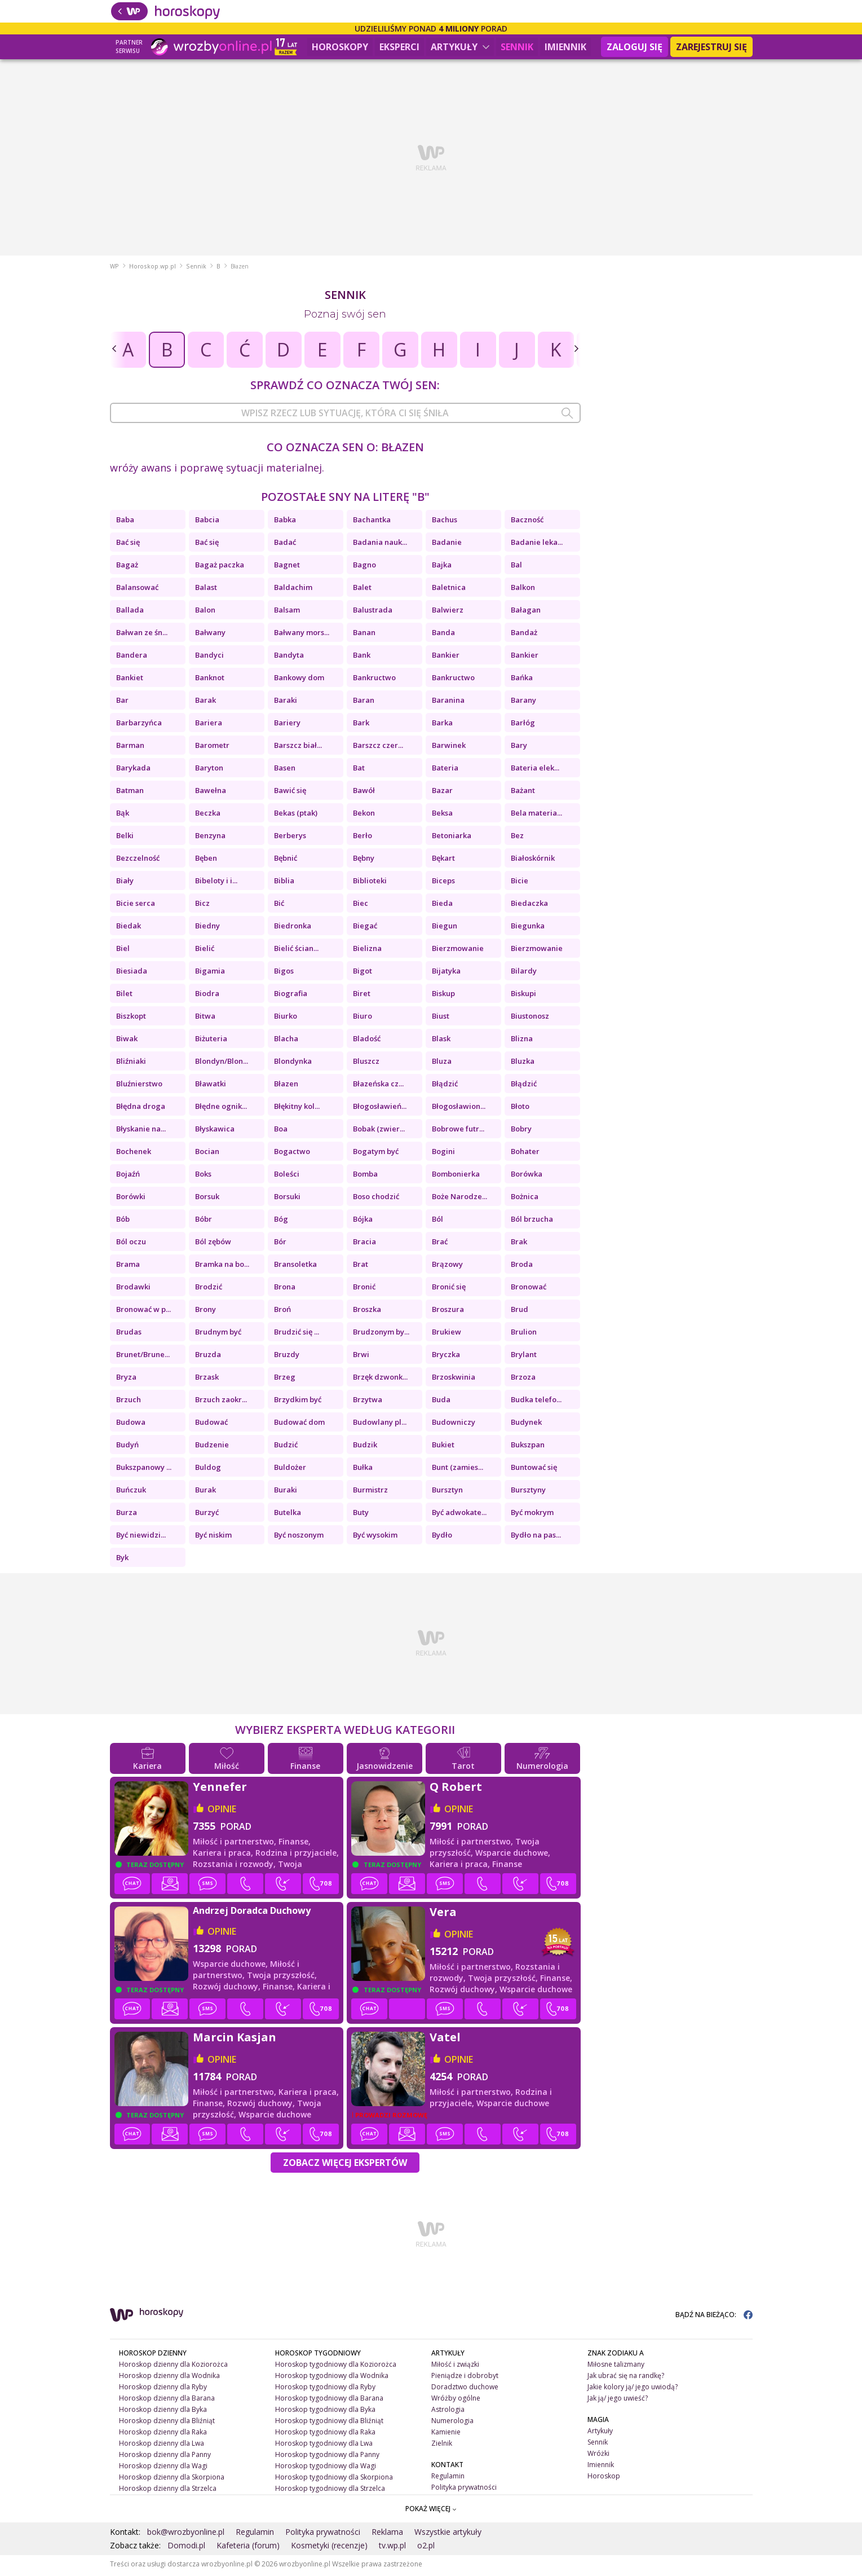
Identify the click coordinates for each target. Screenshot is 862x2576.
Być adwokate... (459, 1515)
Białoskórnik (533, 861)
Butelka (287, 1515)
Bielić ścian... (296, 951)
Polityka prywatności (464, 2489)
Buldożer (290, 1470)
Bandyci (209, 658)
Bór (280, 1244)
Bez (517, 838)
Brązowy (447, 1267)
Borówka (526, 1177)
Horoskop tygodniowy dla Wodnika (331, 2378)
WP (114, 269)
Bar (122, 703)
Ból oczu (131, 1244)
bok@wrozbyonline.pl (185, 2534)
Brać (440, 1244)
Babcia (207, 522)
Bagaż (127, 567)
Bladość (367, 1041)
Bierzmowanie (458, 951)
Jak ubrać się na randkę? (625, 2378)
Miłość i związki (455, 2367)
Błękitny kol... (297, 1109)
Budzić (286, 1447)
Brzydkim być (297, 1402)
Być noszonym (299, 1538)
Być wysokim (375, 1538)
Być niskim (213, 1538)
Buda (441, 1402)
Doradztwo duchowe (464, 2389)
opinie (221, 1812)
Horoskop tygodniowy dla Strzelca (330, 2490)
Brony (205, 1312)
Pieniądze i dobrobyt (464, 2378)
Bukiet (443, 1447)
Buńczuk (131, 1492)
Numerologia (452, 2423)
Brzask (207, 1380)
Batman (130, 793)
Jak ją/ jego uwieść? (617, 2401)
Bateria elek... (535, 770)
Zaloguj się (634, 47)
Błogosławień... (379, 1109)
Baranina (448, 703)
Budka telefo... (536, 1402)
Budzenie (212, 1447)
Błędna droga (140, 1109)
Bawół (364, 793)
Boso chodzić (376, 1199)
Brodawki (133, 1289)
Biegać (365, 928)
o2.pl (426, 2548)
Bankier (445, 658)
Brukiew (446, 1334)
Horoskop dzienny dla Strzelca (167, 2490)
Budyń (127, 1447)
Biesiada (131, 973)
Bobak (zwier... (379, 1131)
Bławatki (210, 1086)
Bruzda (208, 1357)
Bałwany (210, 635)
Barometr (212, 748)
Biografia (290, 996)
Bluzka (522, 1064)
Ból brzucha (532, 1222)
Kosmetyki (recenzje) (329, 2548)
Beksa (442, 816)
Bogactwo (292, 1154)
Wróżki (598, 2456)
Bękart (443, 861)
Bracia (364, 1244)
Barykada (133, 770)
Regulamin (448, 2478)
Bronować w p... (143, 1312)
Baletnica (449, 590)
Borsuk (207, 1199)
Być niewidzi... (141, 1538)
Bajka (442, 567)
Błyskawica (215, 1131)
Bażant (523, 793)
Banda (443, 635)
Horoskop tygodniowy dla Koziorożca (335, 2367)
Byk (122, 1560)
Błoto (520, 1109)
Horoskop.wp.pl (152, 269)
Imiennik (565, 47)
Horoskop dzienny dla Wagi (163, 2468)
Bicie (519, 883)
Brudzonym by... (381, 1334)
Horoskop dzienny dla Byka (163, 2412)
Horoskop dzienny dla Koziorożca (173, 2367)
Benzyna (210, 838)
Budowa (130, 1425)
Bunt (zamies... (457, 1470)
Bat (359, 770)
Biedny (207, 928)
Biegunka (528, 928)
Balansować (137, 590)
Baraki (285, 703)
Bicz (202, 906)
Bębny (363, 861)
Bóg (281, 1222)
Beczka (207, 816)
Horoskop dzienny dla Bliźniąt (167, 2423)
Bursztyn (447, 1492)
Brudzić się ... (296, 1334)
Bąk (122, 816)
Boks (203, 1177)
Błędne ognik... (221, 1109)
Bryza (126, 1380)
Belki (125, 838)
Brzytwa (367, 1402)
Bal (516, 567)
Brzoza (523, 1380)
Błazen (286, 1086)
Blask (441, 1041)
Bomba (365, 1177)
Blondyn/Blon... (221, 1064)
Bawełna (210, 793)
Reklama (387, 2534)
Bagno (364, 567)
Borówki (130, 1199)
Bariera (208, 725)
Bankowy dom (299, 680)
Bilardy (524, 973)
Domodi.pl (186, 2548)
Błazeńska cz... (378, 1086)
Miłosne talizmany (615, 2367)
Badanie (447, 545)
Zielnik (441, 2446)
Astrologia (448, 2412)
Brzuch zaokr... (221, 1402)
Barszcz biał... (298, 748)
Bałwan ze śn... (141, 635)
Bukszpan (528, 1447)
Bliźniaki (131, 1064)
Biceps (443, 883)
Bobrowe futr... (458, 1131)
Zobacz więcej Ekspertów (345, 2165)
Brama (128, 1267)
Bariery (287, 725)
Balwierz (447, 612)
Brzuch (128, 1402)
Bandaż (524, 635)
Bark (361, 725)
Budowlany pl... (379, 1425)
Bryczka (446, 1357)
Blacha (286, 1041)
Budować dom (299, 1425)
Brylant (524, 1357)
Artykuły (460, 47)
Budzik (365, 1447)
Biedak (128, 928)
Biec (360, 906)
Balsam (287, 612)
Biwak (127, 1041)
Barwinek (449, 748)
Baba (125, 522)
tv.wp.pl (392, 2548)
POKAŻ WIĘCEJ (431, 2511)
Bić (279, 906)
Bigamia (210, 973)
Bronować (528, 1289)
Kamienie (446, 2435)
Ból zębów (213, 1244)
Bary (519, 748)
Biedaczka (529, 906)
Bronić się (449, 1289)
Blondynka (293, 1064)
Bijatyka (446, 973)
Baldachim (293, 590)
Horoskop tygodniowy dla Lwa (324, 2446)
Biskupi (523, 996)
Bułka (363, 1470)
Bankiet (129, 680)
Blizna (522, 1041)
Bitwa (205, 1019)
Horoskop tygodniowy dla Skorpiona (334, 2479)
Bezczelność (138, 861)
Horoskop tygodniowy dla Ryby (325, 2389)
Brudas (129, 1334)
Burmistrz (370, 1492)
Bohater (525, 1154)
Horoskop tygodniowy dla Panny (327, 2456)
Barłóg (523, 725)
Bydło (442, 1538)
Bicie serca (135, 906)
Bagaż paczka (219, 567)
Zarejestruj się (711, 47)
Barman (130, 748)
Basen (284, 770)
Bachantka (372, 522)
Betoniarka (451, 838)
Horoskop (603, 2478)
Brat (360, 1267)
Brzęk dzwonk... (380, 1380)
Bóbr (203, 1222)
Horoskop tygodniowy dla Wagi (325, 2468)
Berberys (290, 838)
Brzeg (284, 1380)
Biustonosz (530, 1019)
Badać (285, 545)
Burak (205, 1492)
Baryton (209, 770)
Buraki (285, 1492)
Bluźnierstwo (139, 1086)
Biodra (207, 996)
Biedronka (292, 928)
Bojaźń (128, 1177)
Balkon (523, 590)
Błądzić (445, 1086)
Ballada (130, 612)
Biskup (443, 996)
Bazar (442, 793)
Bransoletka (295, 1267)
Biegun (444, 928)
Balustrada (372, 612)
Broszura (448, 1312)
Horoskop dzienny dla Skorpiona (171, 2479)
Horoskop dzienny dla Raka (163, 2435)
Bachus (444, 522)
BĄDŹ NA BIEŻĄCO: (714, 2317)
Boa (281, 1131)
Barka (442, 725)
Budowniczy (453, 1425)
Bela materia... (536, 816)
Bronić (364, 1289)
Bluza (442, 1064)
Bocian (207, 1154)
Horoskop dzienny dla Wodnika (169, 2378)
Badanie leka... (537, 545)
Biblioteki (370, 883)
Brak (519, 1244)
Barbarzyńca (139, 725)
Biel (123, 951)
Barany (523, 703)
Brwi (361, 1357)
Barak (205, 703)
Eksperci (399, 47)
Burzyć (207, 1515)
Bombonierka (456, 1177)
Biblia (284, 883)
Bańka (522, 680)
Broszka (367, 1312)
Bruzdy (286, 1357)
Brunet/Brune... (143, 1357)
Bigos (284, 973)
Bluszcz (366, 1064)
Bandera (131, 658)
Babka (285, 522)
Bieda (442, 906)
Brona (284, 1289)
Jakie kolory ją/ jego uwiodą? (632, 2389)
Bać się (128, 545)
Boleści (286, 1177)
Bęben (206, 861)
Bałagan (526, 612)
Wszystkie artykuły (447, 2534)
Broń (282, 1312)
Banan (364, 635)
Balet (362, 590)
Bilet (124, 996)
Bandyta (289, 658)
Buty (361, 1515)
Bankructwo (374, 680)
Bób (123, 1222)
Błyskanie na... (141, 1131)
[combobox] (345, 416)
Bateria (445, 770)
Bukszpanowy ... (143, 1470)
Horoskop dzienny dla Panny (165, 2456)
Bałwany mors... (301, 635)
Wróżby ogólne (455, 2401)
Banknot (209, 680)
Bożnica (524, 1199)
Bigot (362, 973)
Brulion (524, 1334)
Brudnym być (218, 1334)
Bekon (364, 816)
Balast (206, 590)
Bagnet (287, 567)
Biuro (362, 1019)
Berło (362, 838)
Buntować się (534, 1470)
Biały (125, 883)
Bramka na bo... (222, 1267)
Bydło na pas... (536, 1538)
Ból (437, 1222)
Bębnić (285, 861)
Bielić (204, 951)
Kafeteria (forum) (248, 2548)
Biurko (285, 1019)
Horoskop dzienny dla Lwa (161, 2446)
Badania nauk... (380, 545)
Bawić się (290, 793)
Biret (361, 996)
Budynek (526, 1425)
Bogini (443, 1154)
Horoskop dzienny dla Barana (167, 2401)
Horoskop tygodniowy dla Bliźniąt (329, 2423)
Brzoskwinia (453, 1380)
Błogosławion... (458, 1109)
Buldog (208, 1470)
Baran (363, 703)
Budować (211, 1425)
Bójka (363, 1222)
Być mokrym (532, 1515)
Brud (519, 1312)
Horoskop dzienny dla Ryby (163, 2389)
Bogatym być (376, 1154)
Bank (361, 658)
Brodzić (208, 1289)
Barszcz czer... (378, 748)
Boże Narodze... (459, 1199)
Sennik (517, 47)
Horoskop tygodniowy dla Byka (325, 2412)
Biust (440, 1019)
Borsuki (287, 1199)
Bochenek (133, 1154)
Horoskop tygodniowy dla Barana (329, 2401)
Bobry (521, 1131)
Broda (522, 1267)
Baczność (527, 522)
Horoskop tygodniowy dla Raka (325, 2435)
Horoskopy (340, 47)
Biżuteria (211, 1041)
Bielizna (367, 951)
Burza (126, 1515)
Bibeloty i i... (216, 883)
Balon (205, 612)
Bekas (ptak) (295, 816)
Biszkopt (131, 1019)
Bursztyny (528, 1492)
